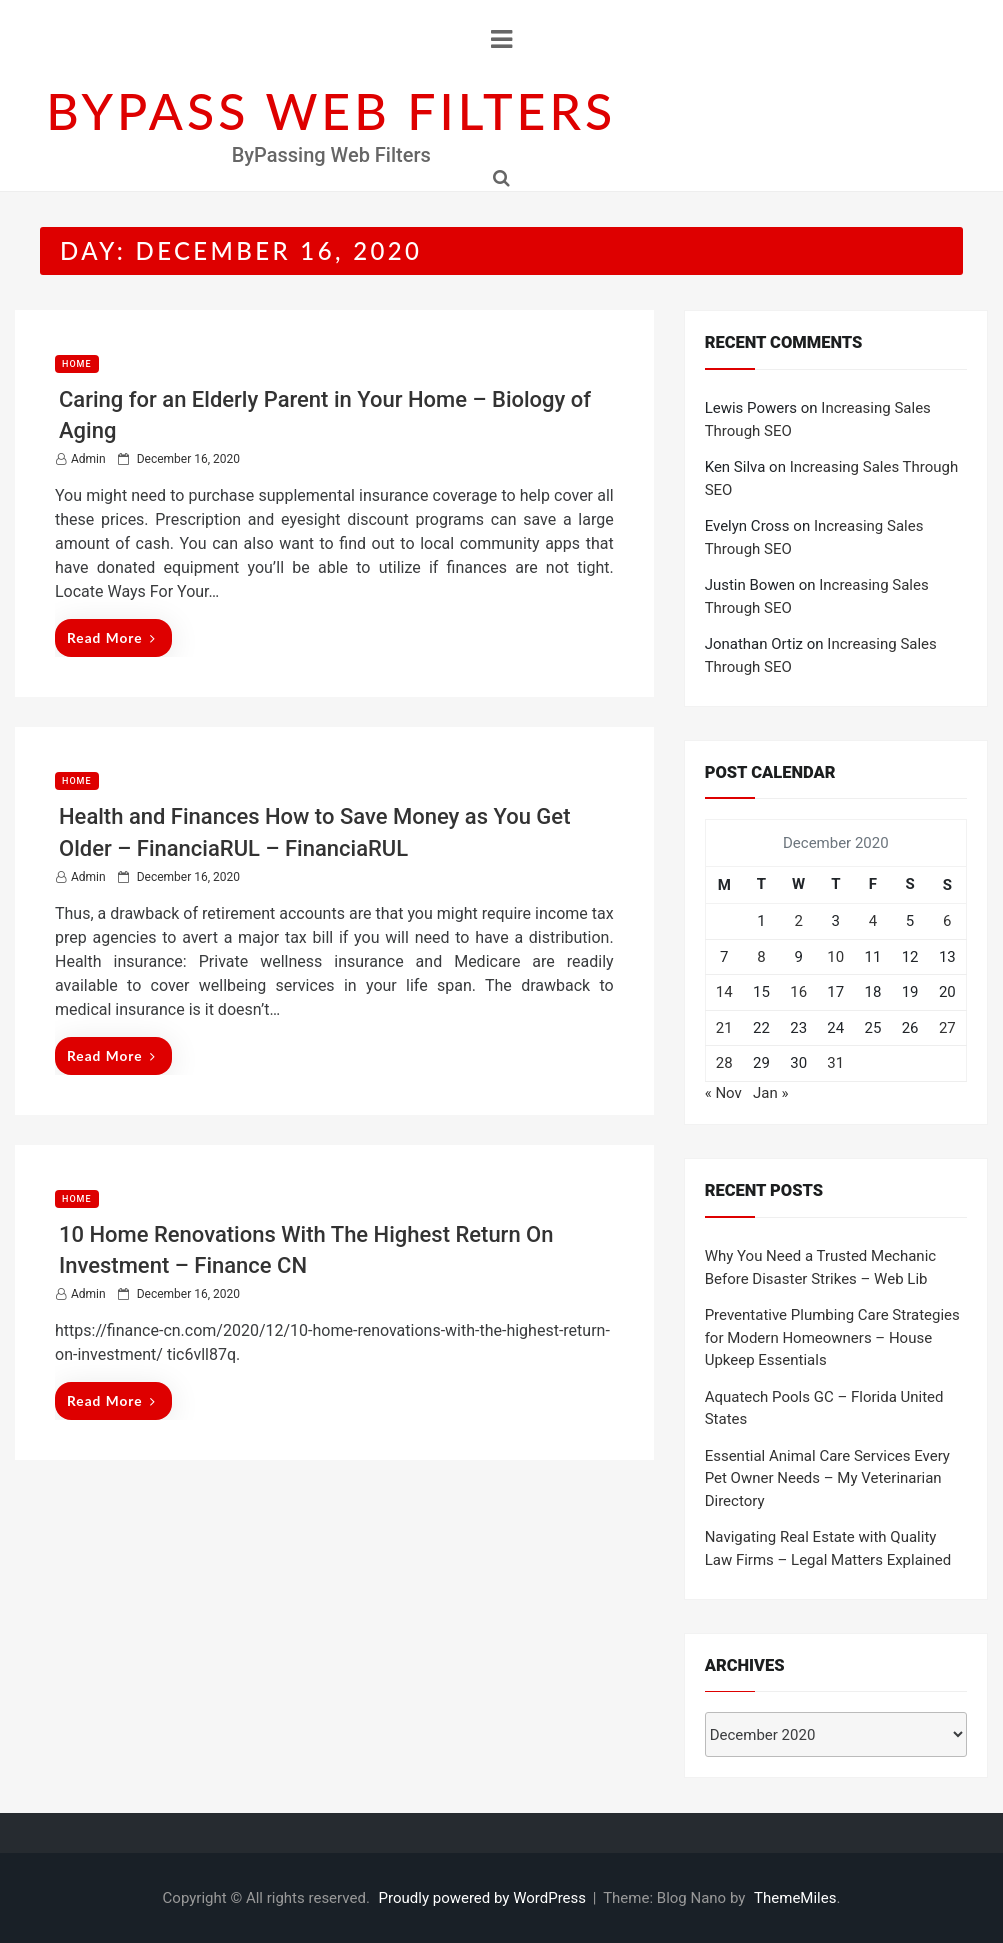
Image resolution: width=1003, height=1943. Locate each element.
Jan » (770, 1093)
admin (88, 459)
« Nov (723, 1093)
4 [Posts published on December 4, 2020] (873, 921)
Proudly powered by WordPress (484, 1898)
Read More (111, 637)
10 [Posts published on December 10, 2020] (835, 957)
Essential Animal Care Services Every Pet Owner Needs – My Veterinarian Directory (827, 1478)
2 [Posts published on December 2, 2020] (798, 921)
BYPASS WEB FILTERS (331, 111)
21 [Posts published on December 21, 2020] (724, 1028)
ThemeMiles (795, 1898)
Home (77, 364)
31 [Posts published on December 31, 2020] (835, 1063)
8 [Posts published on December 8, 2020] (761, 957)
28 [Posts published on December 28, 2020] (724, 1063)
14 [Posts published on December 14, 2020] (724, 992)
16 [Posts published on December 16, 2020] (798, 992)
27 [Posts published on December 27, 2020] (947, 1028)
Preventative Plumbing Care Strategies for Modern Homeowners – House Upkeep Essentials (832, 1337)
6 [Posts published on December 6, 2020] (947, 921)
